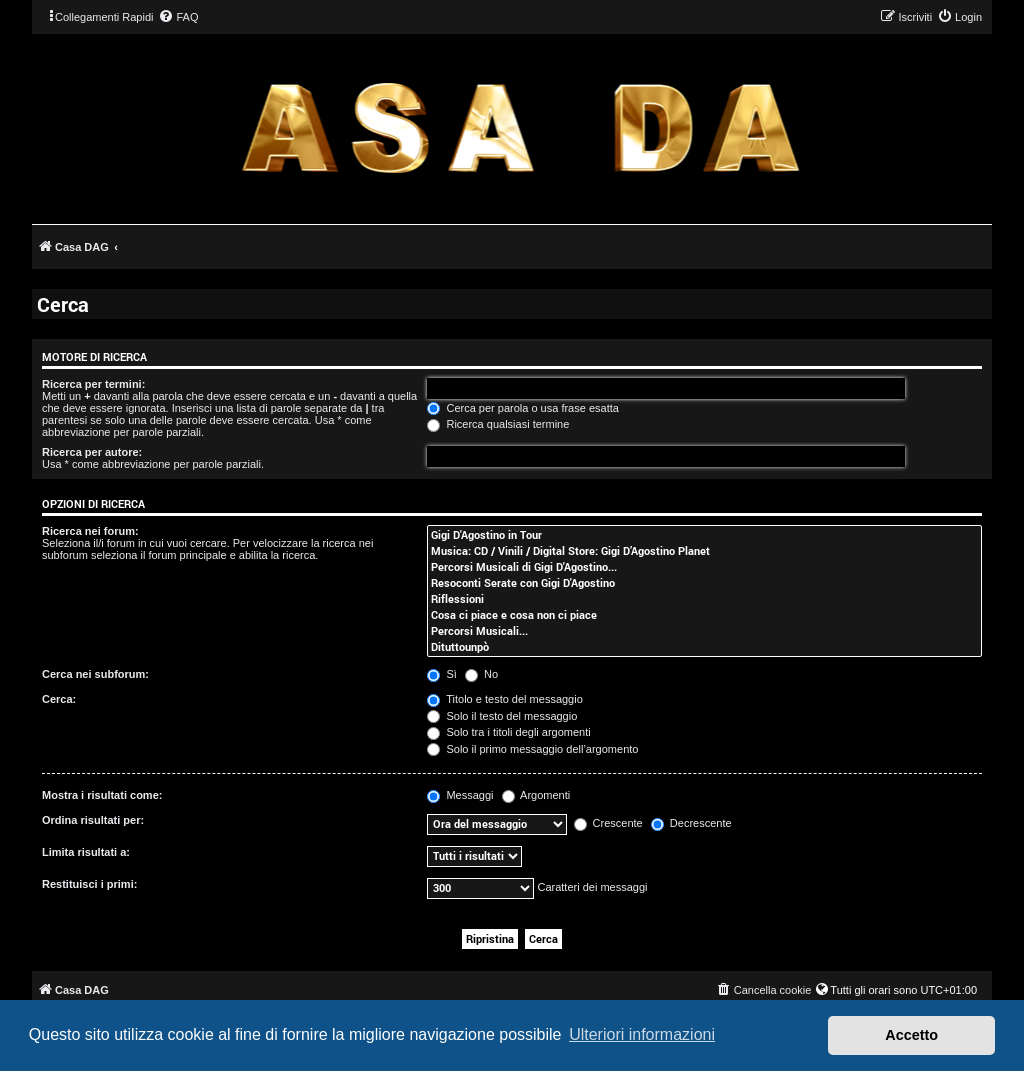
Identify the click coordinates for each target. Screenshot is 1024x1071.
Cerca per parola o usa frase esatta (522, 408)
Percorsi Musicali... (704, 631)
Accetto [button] (911, 1035)
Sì (441, 674)
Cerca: (59, 699)
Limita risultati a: (86, 852)
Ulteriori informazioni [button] (642, 1034)
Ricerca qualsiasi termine (498, 424)
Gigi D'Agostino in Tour (704, 535)
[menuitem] (178, 17)
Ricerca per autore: (92, 452)
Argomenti (536, 795)
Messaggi (460, 795)
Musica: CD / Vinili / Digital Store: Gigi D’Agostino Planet (704, 551)
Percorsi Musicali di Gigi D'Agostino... (704, 567)
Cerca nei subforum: (95, 674)
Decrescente (691, 823)
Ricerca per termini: (93, 384)
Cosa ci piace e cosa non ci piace (704, 615)
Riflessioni (704, 599)
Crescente (608, 823)
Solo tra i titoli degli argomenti (508, 732)
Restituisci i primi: (89, 884)
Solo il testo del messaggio (502, 716)
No (481, 674)
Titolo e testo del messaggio (504, 699)
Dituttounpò (704, 647)
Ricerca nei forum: (90, 531)
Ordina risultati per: (93, 820)
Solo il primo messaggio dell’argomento (532, 749)
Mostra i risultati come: (102, 795)
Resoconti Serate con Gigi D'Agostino (704, 583)
